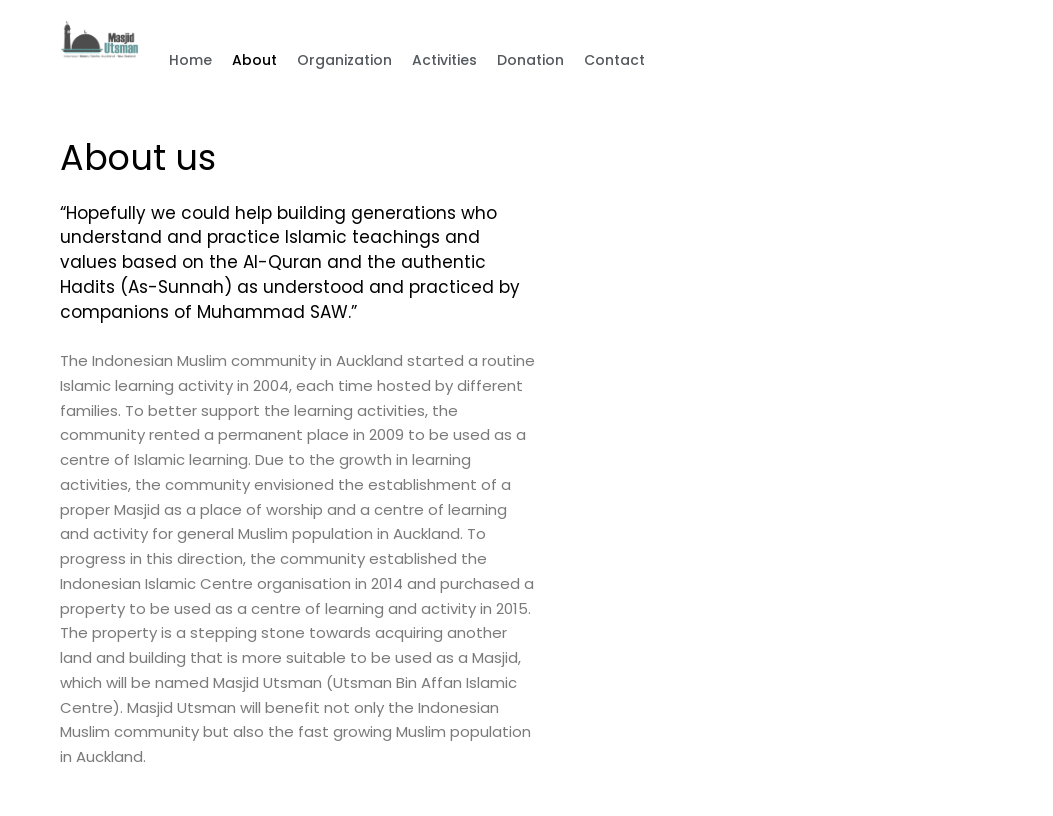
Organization (344, 60)
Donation (530, 60)
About (254, 60)
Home (190, 60)
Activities (444, 60)
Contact (614, 60)
